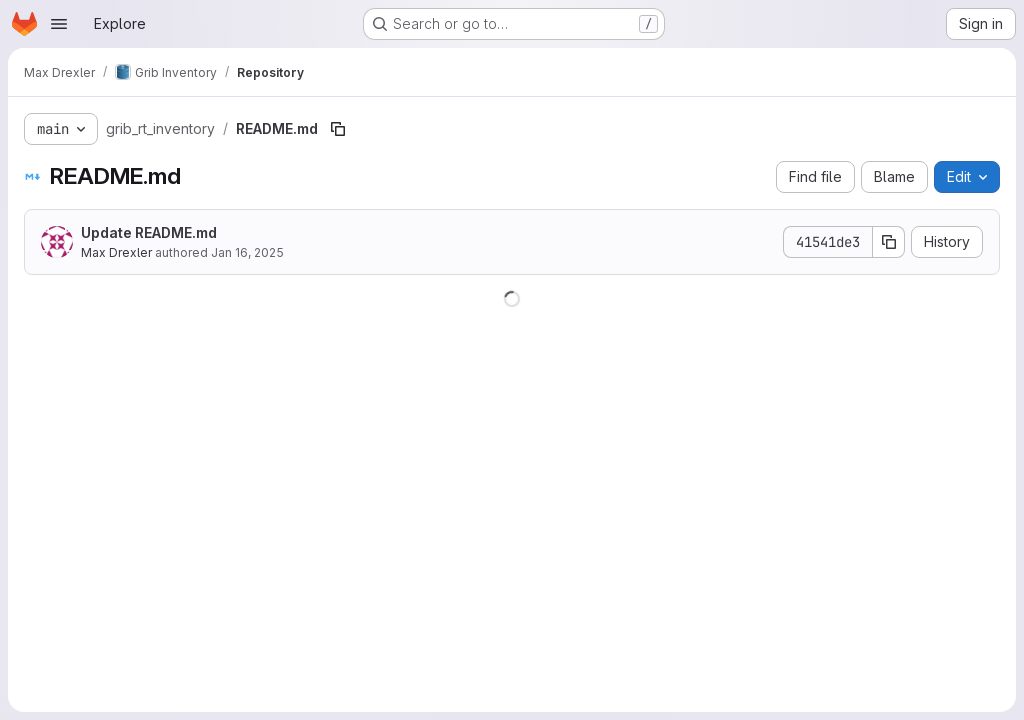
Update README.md (149, 232)
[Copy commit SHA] (889, 242)
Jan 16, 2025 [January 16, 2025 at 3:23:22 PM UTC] (247, 252)
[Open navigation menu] (59, 24)
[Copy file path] (338, 129)
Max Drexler (116, 252)
